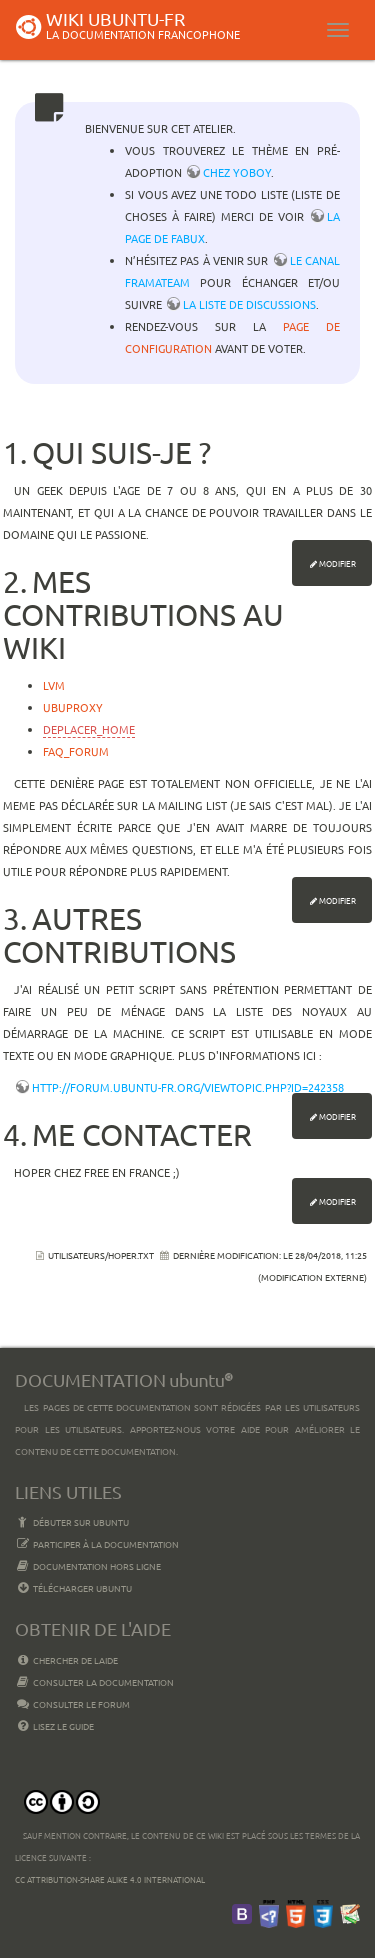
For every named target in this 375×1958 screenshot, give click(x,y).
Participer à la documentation (97, 1544)
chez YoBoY (237, 172)
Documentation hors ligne (88, 1566)
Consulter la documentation (94, 1682)
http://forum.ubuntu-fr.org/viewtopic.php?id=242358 (188, 1087)
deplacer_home (89, 729)
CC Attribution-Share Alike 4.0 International (110, 1879)
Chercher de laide (66, 1660)
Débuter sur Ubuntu (72, 1522)
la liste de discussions (249, 304)
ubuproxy (73, 707)
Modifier (337, 563)
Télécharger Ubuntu (73, 1588)
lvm (54, 685)
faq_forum (76, 751)
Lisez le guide (54, 1726)
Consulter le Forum (72, 1704)
